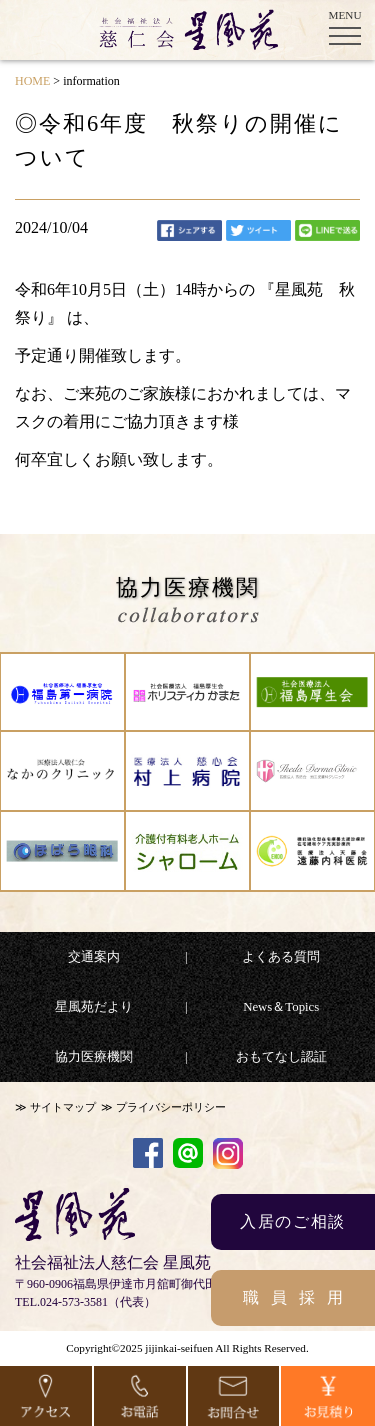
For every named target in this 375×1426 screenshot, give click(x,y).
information (91, 81)
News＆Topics (281, 1007)
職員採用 (299, 1297)
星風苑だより (94, 1007)
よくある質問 (281, 957)
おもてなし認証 (281, 1057)
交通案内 (94, 957)
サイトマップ (63, 1107)
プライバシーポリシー (171, 1107)
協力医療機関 (94, 1057)
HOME (32, 81)
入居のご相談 (293, 1221)
